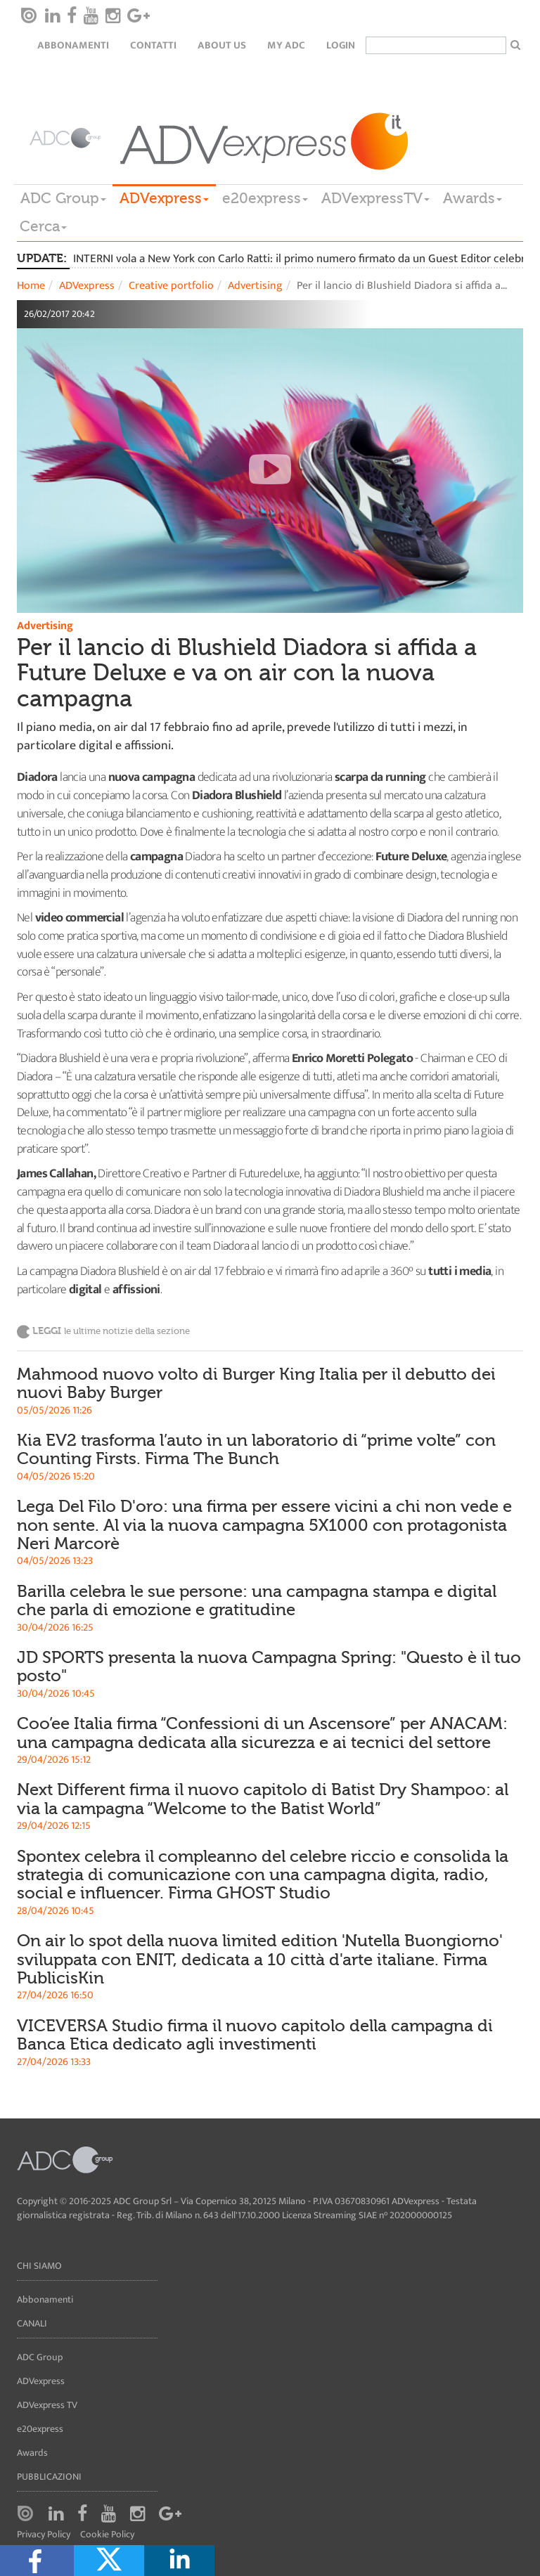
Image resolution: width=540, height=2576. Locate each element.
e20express (265, 198)
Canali (32, 2323)
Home (31, 285)
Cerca (43, 226)
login (340, 45)
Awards (472, 198)
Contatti (153, 45)
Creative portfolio (171, 285)
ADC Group (63, 198)
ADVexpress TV (47, 2405)
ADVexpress (164, 198)
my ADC (286, 45)
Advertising (255, 285)
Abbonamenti (73, 45)
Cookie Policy (107, 2535)
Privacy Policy (43, 2535)
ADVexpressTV (375, 198)
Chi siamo (39, 2266)
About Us (222, 45)
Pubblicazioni (49, 2476)
